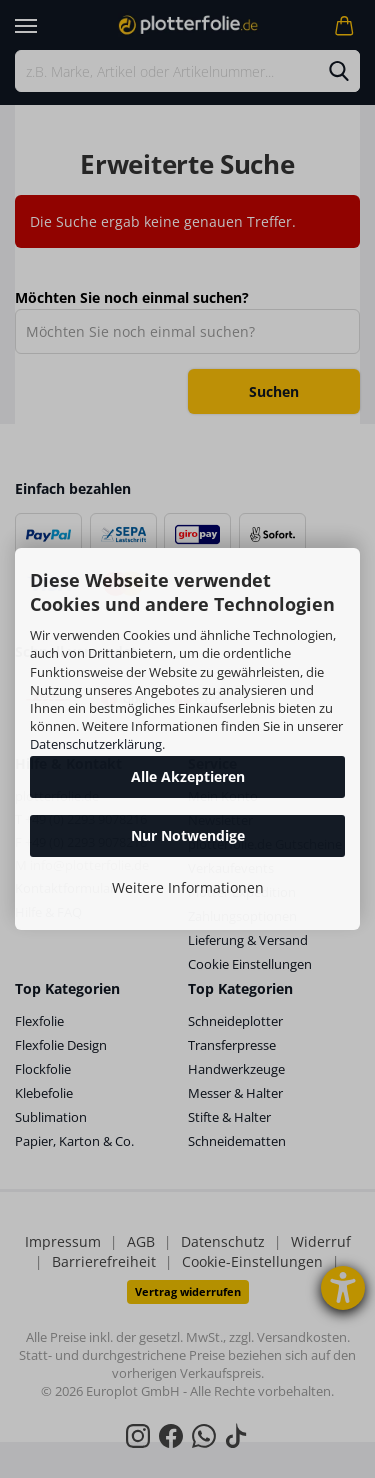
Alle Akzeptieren (188, 776)
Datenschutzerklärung (96, 744)
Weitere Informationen (188, 887)
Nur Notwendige (188, 835)
